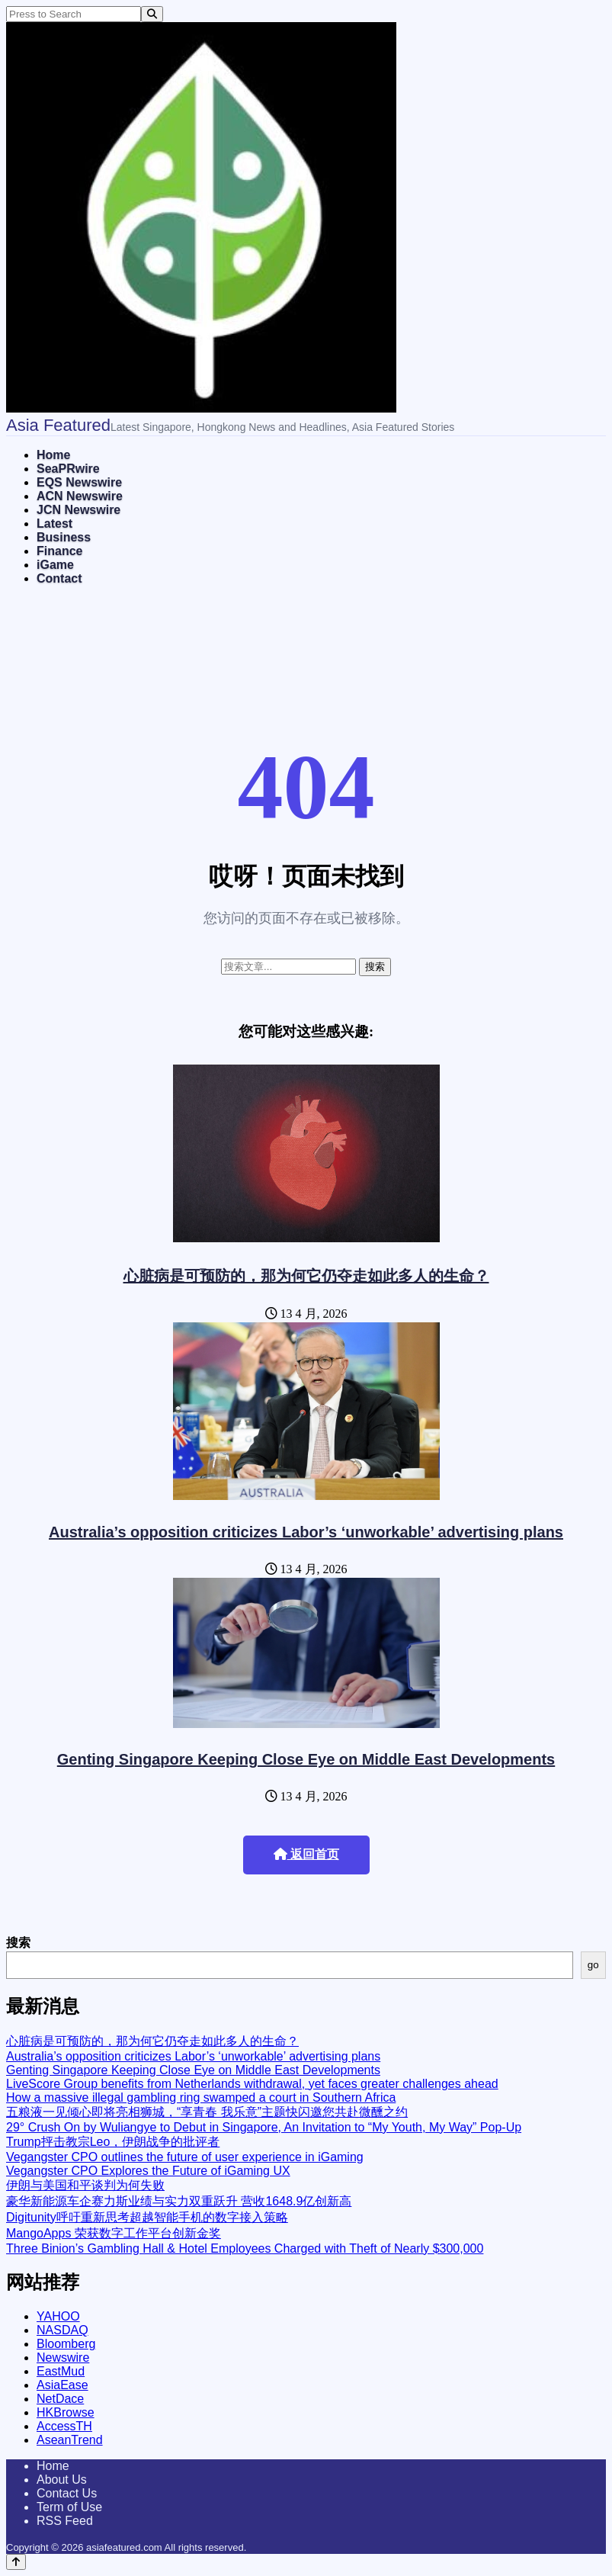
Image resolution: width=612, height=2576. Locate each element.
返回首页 (306, 1854)
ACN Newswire (80, 496)
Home (53, 454)
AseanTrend (70, 2439)
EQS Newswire (79, 482)
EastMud (61, 2371)
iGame (55, 564)
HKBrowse (66, 2412)
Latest (54, 523)
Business (64, 537)
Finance (59, 550)
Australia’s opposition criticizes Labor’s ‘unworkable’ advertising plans (306, 1532)
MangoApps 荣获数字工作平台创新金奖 (113, 2233)
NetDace (60, 2398)
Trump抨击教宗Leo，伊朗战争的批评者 (112, 2141)
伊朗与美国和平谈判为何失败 (85, 2185)
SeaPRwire (68, 468)
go (593, 1965)
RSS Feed (65, 2520)
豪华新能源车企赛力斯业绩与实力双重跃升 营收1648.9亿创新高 (178, 2201)
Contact (59, 578)
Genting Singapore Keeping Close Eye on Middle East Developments (306, 1759)
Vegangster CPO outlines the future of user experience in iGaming (185, 2156)
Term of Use (69, 2507)
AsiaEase (62, 2384)
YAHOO (58, 2316)
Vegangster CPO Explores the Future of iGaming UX (148, 2170)
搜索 (18, 1942)
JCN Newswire (78, 509)
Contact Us (67, 2493)
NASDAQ (62, 2330)
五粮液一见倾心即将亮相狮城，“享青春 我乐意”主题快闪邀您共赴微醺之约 (207, 2111)
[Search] (152, 14)
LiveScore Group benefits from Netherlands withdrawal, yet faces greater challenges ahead (252, 2083)
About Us (62, 2479)
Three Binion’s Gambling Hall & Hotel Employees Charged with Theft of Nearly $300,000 (244, 2248)
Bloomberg (66, 2343)
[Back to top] (16, 2562)
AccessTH (64, 2426)
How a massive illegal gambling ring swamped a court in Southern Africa (201, 2097)
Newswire (63, 2357)
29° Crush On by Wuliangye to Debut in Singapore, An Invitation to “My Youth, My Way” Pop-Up (263, 2127)
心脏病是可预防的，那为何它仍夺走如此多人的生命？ (306, 1275)
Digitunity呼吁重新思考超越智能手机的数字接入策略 (147, 2217)
